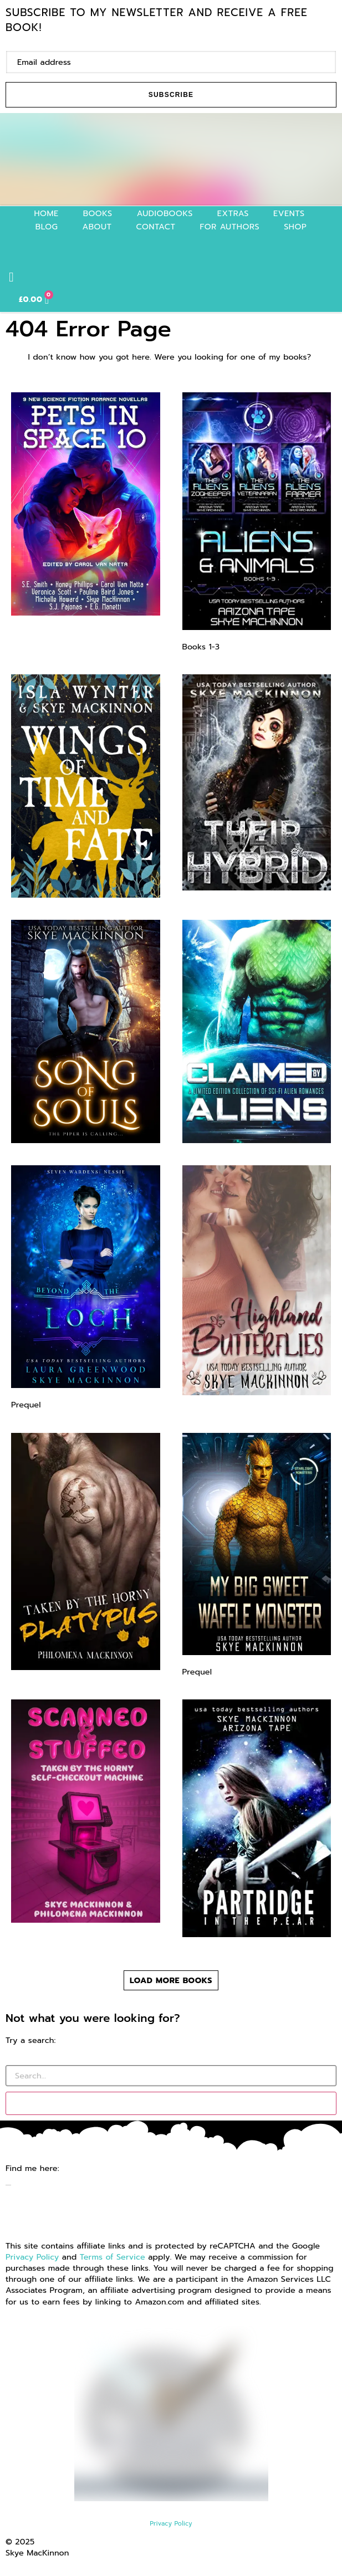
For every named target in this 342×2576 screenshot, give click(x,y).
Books (98, 213)
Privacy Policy (32, 2257)
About (96, 227)
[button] (11, 277)
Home (46, 213)
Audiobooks (165, 213)
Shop (295, 227)
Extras (233, 213)
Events (289, 213)
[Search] (171, 2103)
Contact (156, 227)
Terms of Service (112, 2257)
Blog (46, 227)
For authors (230, 227)
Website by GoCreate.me (54, 2564)
